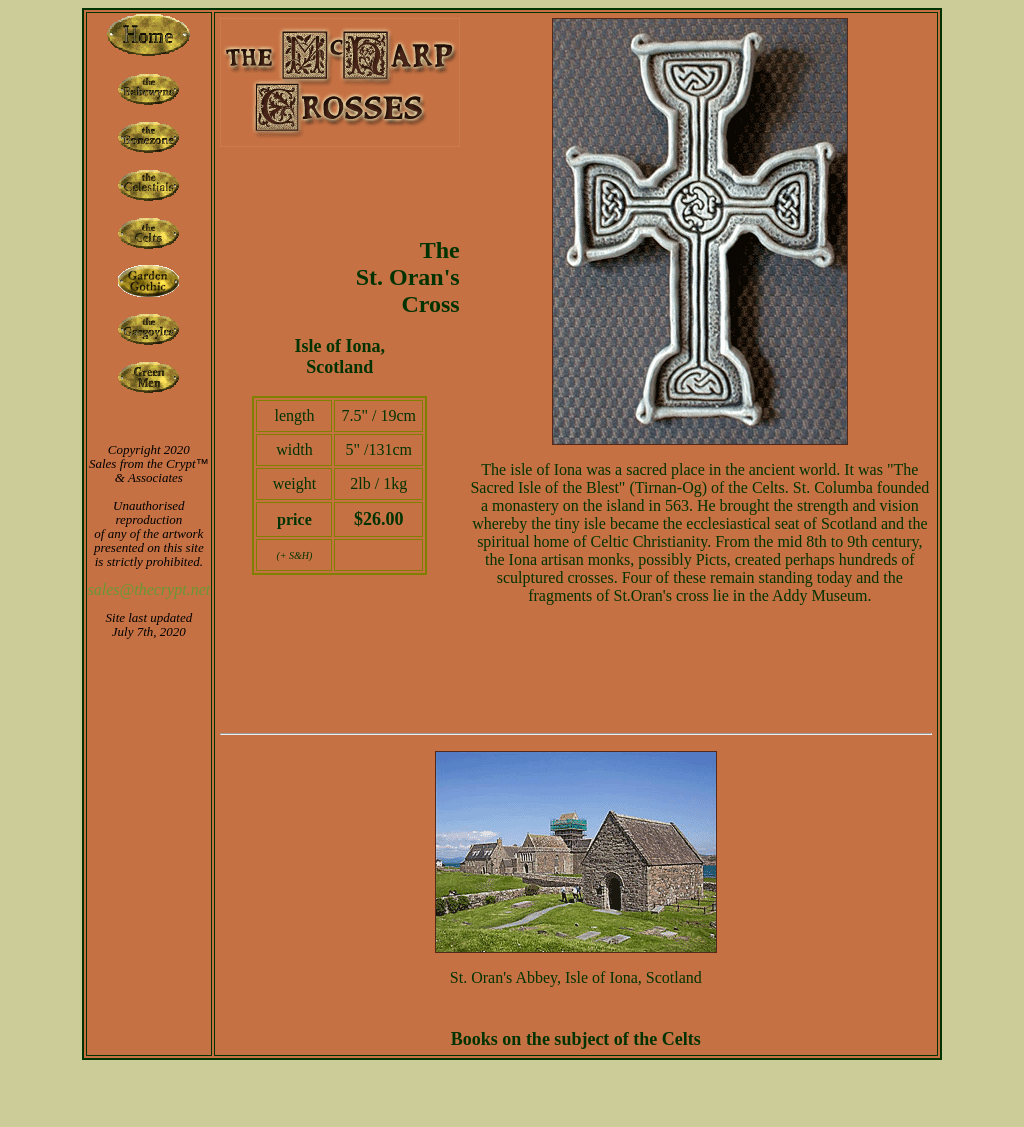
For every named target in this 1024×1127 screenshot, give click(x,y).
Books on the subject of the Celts (576, 1039)
